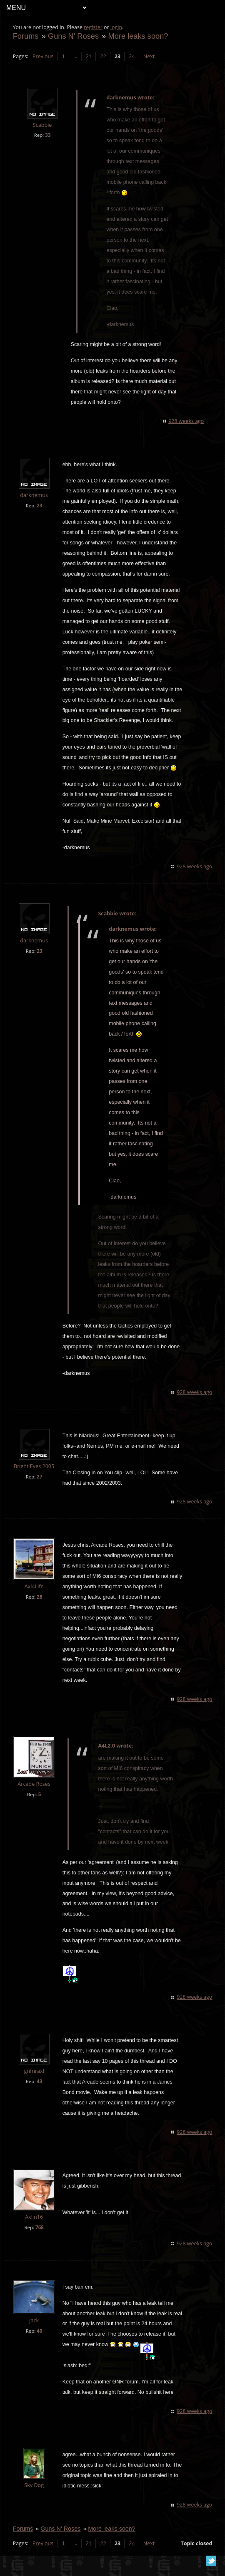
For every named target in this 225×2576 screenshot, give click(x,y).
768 (39, 2238)
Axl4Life (34, 1596)
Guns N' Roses (73, 36)
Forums (26, 36)
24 (132, 56)
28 (39, 1607)
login (116, 27)
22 (103, 56)
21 (89, 56)
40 (39, 2341)
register (93, 27)
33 (48, 135)
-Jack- (34, 2330)
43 (39, 2092)
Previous (42, 56)
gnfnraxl (34, 2081)
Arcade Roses (34, 1794)
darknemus (34, 495)
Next (149, 56)
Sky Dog (34, 2495)
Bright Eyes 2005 (34, 1476)
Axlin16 (34, 2227)
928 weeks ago (186, 421)
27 (39, 1487)
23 (39, 505)
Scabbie (42, 125)
